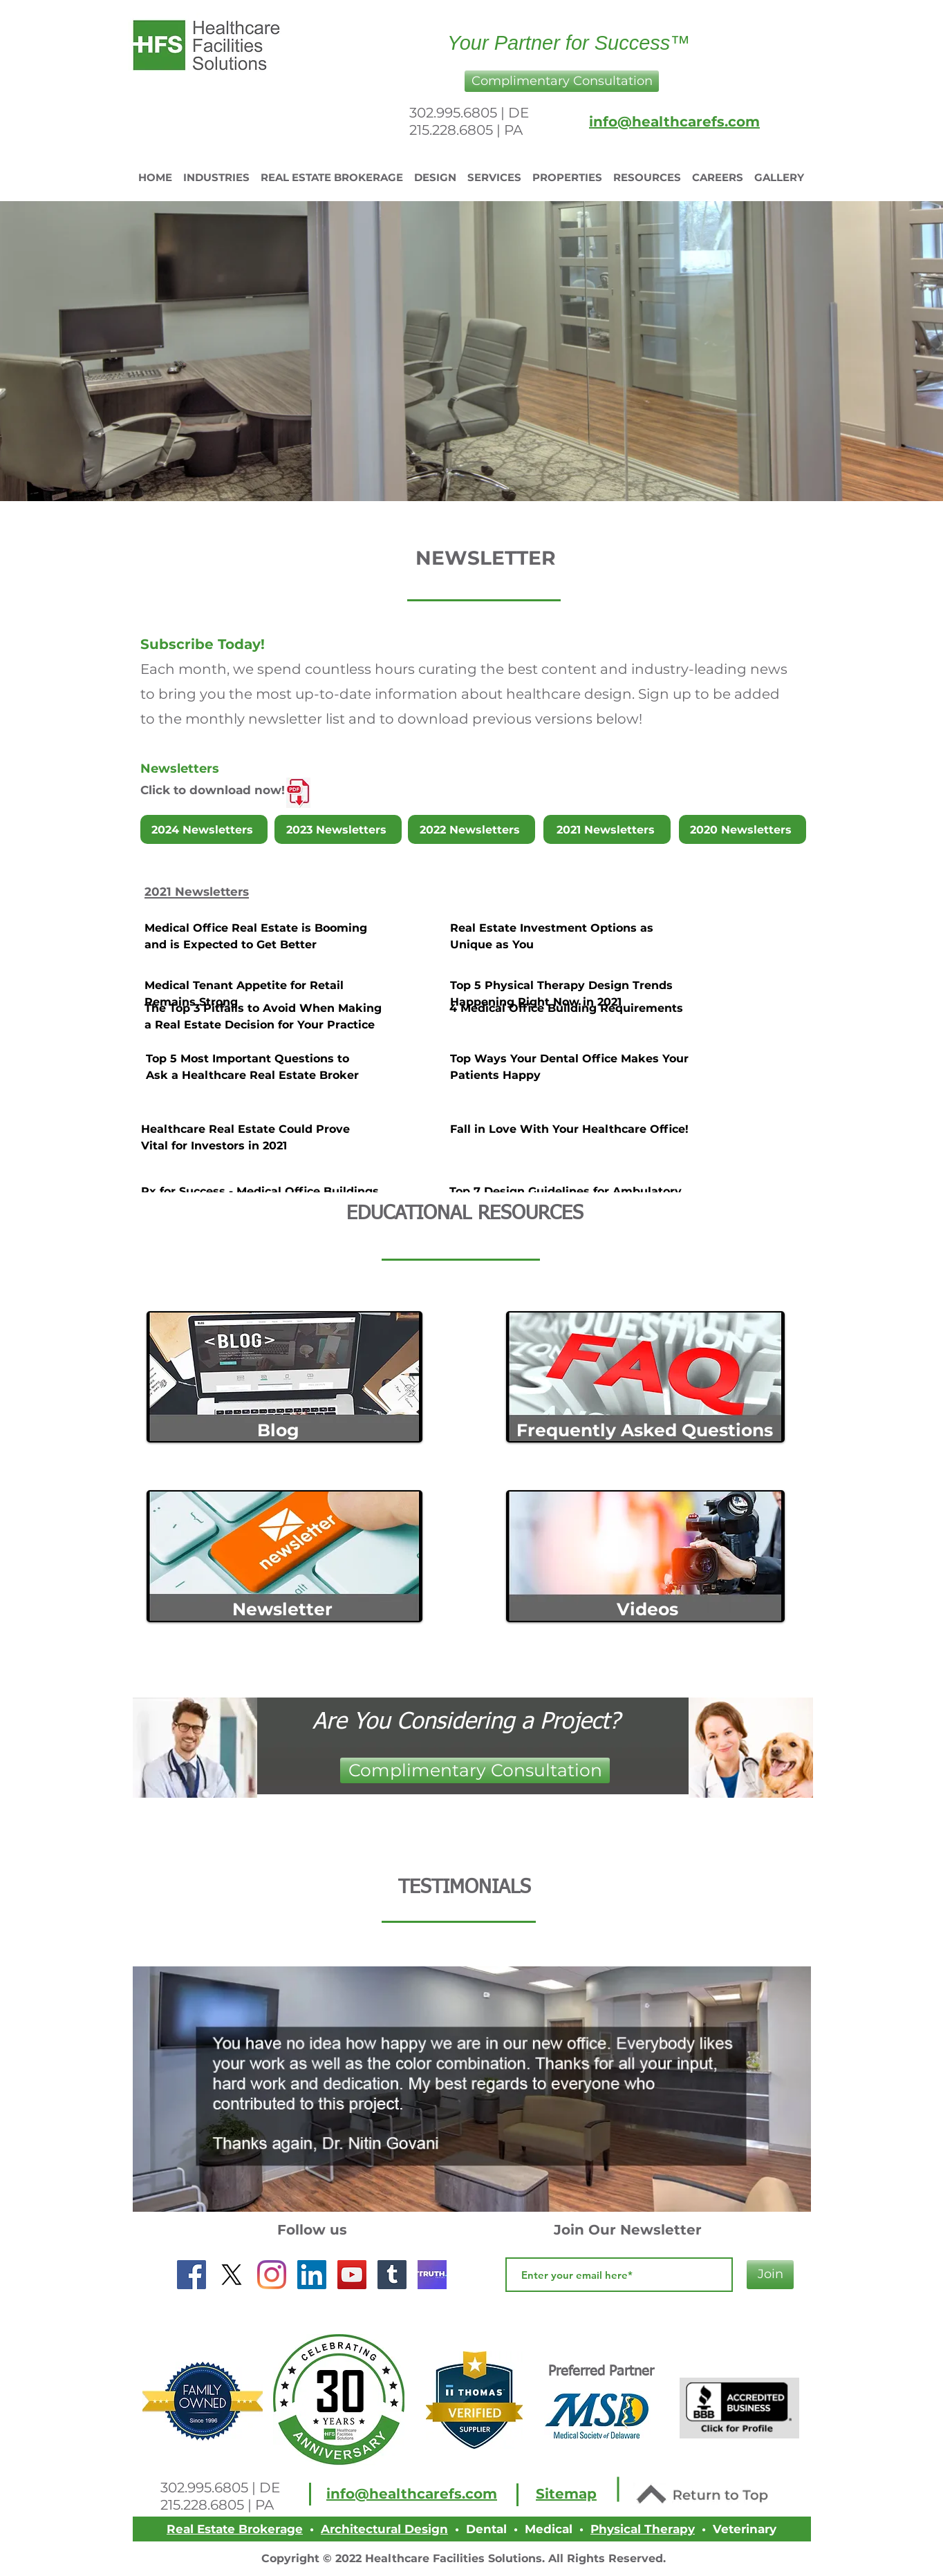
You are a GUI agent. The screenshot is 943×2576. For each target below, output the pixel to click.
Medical (548, 2529)
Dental (486, 2529)
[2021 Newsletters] (607, 829)
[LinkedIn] (311, 2274)
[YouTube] (351, 2274)
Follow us (312, 2229)
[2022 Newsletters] (471, 829)
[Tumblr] (392, 2274)
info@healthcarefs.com (674, 121)
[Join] (770, 2274)
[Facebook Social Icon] (191, 2274)
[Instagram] (271, 2274)
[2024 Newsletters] (204, 829)
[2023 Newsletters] (338, 829)
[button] (562, 81)
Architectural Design (384, 2529)
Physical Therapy (642, 2529)
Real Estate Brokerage (235, 2529)
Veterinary (744, 2529)
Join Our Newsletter (628, 2229)
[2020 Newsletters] (742, 829)
